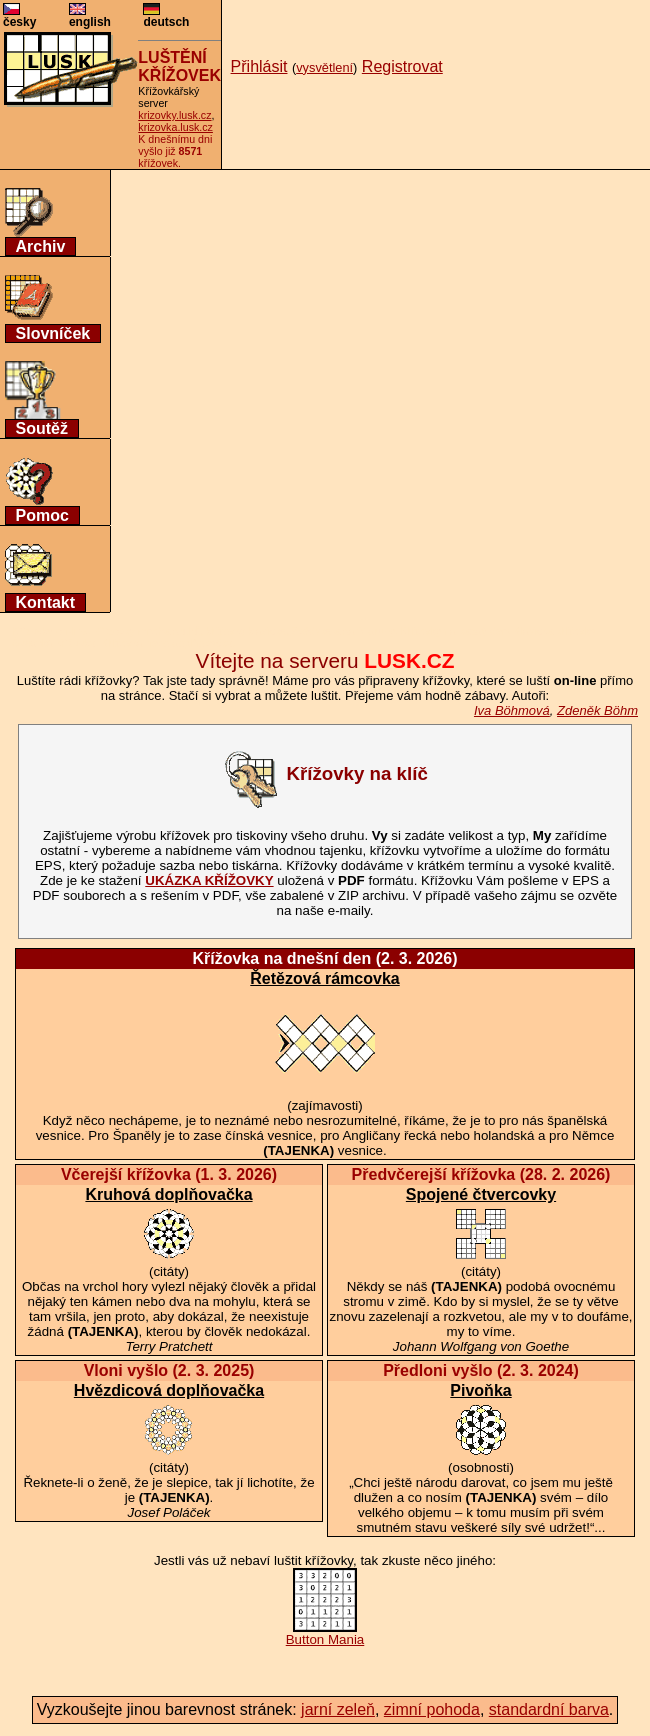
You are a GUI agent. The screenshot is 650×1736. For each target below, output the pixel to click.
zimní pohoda (432, 1709)
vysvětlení (324, 67)
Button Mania (325, 1633)
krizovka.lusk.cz (175, 127)
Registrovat (402, 66)
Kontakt (46, 602)
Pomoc (42, 515)
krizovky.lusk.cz (174, 115)
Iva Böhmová (512, 710)
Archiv (41, 246)
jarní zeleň (338, 1709)
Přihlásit (259, 66)
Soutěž (42, 428)
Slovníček (53, 333)
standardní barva (549, 1709)
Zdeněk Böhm (597, 710)
